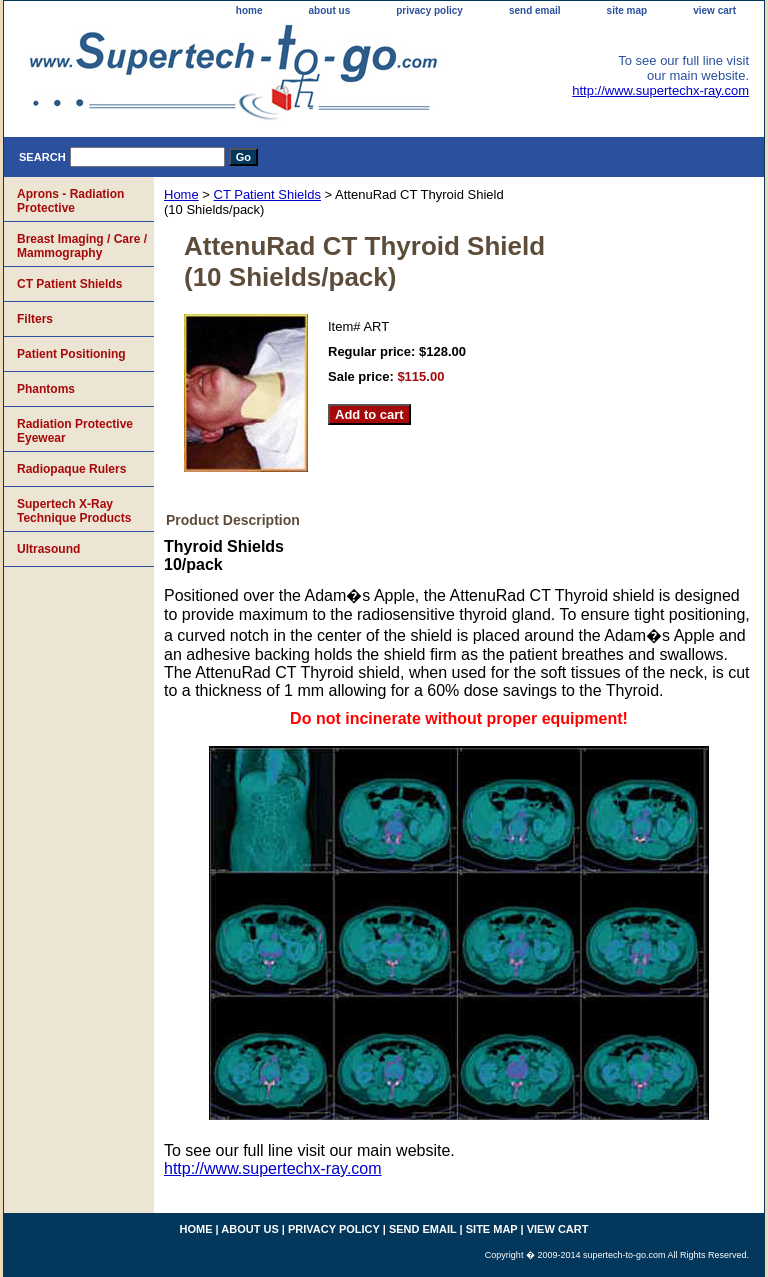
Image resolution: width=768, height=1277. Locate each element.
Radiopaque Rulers (71, 469)
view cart (714, 10)
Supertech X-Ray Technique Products (74, 511)
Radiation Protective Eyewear (75, 431)
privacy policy (429, 10)
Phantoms (46, 389)
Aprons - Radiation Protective (70, 201)
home (249, 10)
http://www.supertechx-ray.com (660, 90)
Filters (35, 319)
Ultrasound (48, 549)
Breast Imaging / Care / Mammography (82, 246)
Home (181, 194)
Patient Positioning (71, 354)
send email (535, 10)
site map (627, 10)
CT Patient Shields (267, 194)
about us (330, 10)
